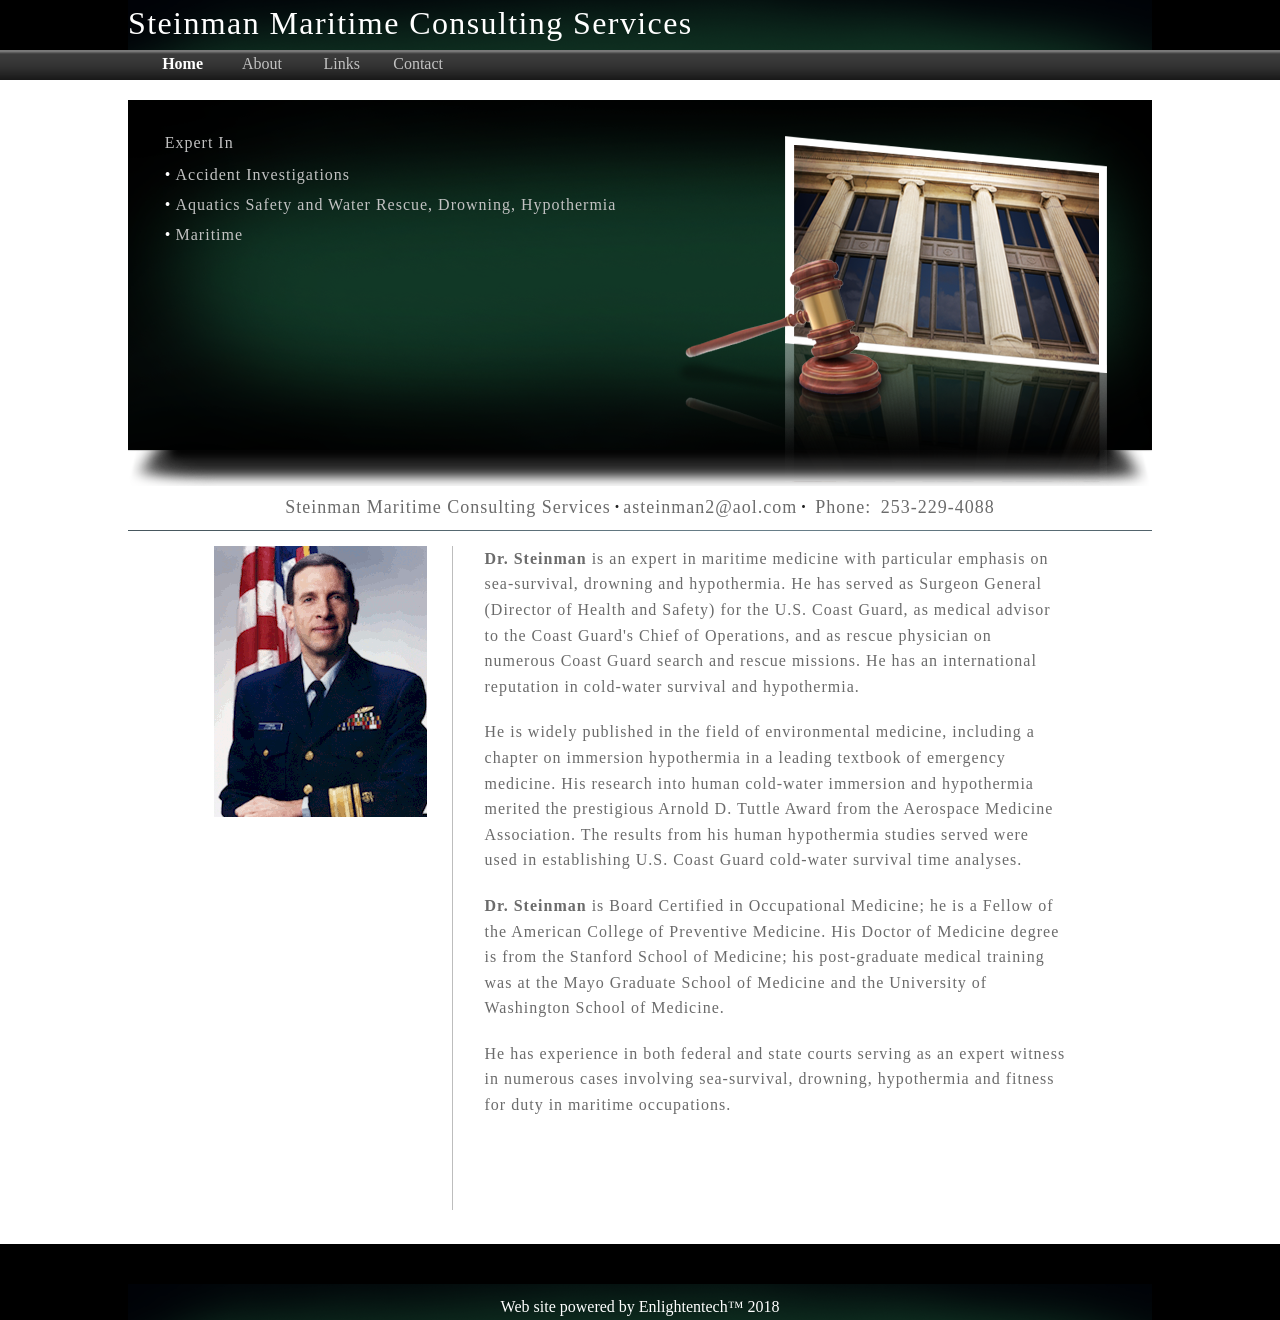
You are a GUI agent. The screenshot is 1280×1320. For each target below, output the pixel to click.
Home (182, 64)
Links (342, 64)
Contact (418, 64)
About (262, 64)
